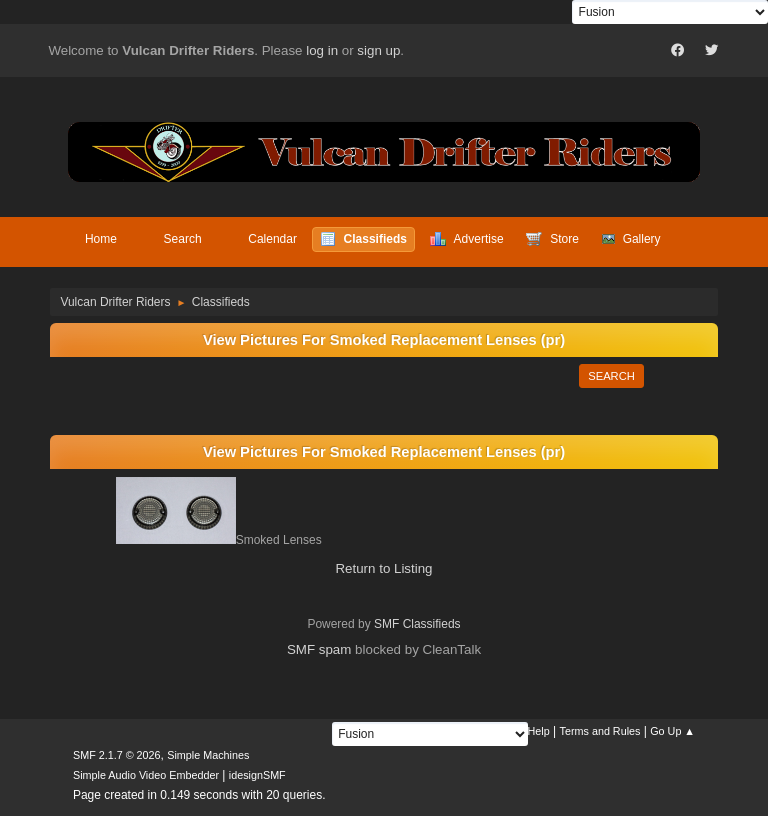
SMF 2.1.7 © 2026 (117, 755)
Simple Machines (208, 755)
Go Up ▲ (672, 731)
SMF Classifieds (417, 624)
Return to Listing (383, 568)
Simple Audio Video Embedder (146, 775)
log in (322, 50)
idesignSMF (257, 775)
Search (611, 376)
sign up (378, 50)
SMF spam (319, 649)
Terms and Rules (600, 731)
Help (539, 731)
